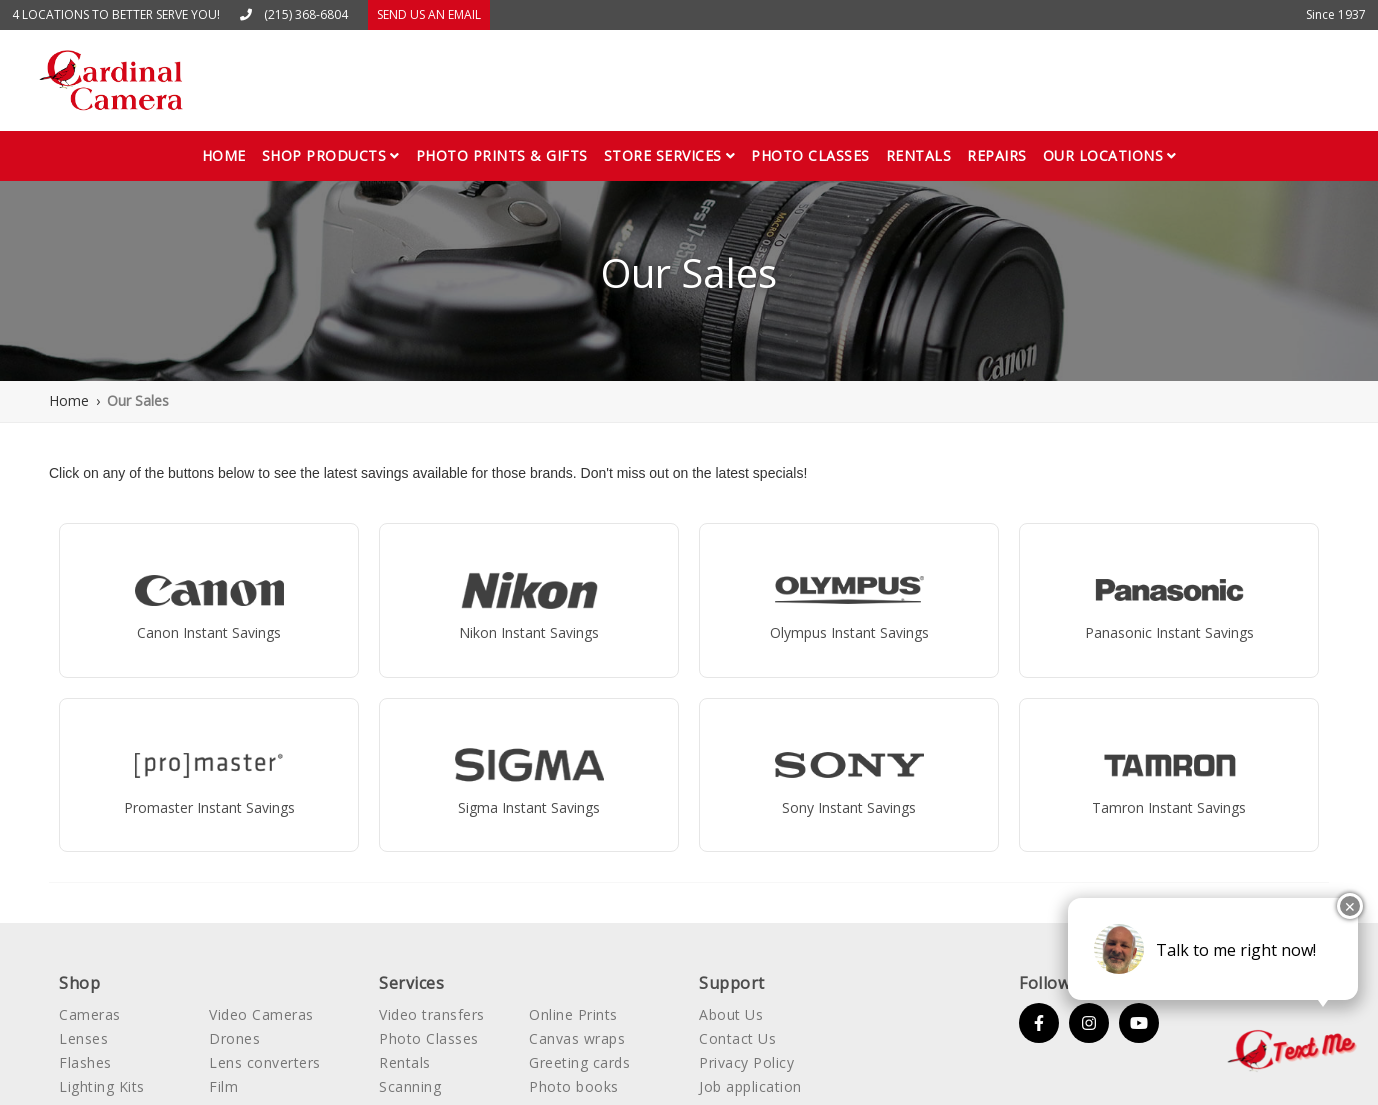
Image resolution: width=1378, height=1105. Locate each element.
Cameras (90, 1014)
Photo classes (810, 155)
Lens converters (265, 1062)
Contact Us (737, 1038)
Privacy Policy (746, 1062)
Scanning (410, 1086)
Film (223, 1086)
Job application (750, 1086)
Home (224, 155)
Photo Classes (429, 1038)
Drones (234, 1038)
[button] (331, 156)
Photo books (574, 1086)
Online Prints (573, 1014)
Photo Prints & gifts (502, 155)
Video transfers (432, 1014)
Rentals (919, 155)
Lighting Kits (102, 1086)
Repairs (997, 155)
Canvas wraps (577, 1038)
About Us (731, 1014)
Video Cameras (261, 1014)
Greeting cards (579, 1062)
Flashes (85, 1062)
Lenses (83, 1038)
